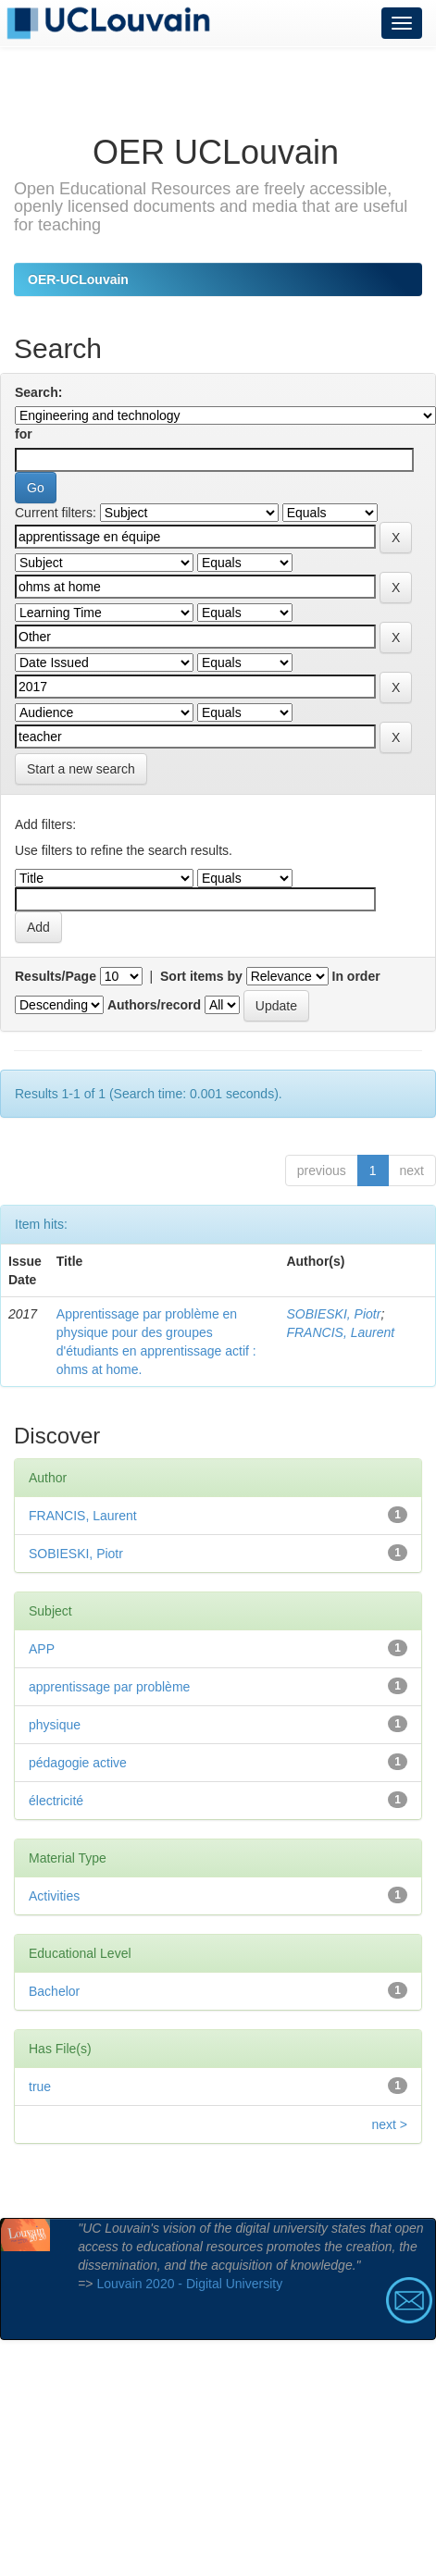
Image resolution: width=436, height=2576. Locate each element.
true (40, 2086)
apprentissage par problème (109, 1686)
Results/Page (55, 976)
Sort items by (201, 976)
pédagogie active (78, 1762)
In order (356, 976)
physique (55, 1724)
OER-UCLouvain (78, 279)
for (23, 434)
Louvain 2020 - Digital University (189, 2283)
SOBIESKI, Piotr (333, 1314)
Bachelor (54, 1991)
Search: (38, 392)
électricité (56, 1800)
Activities (54, 1896)
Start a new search (81, 769)
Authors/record (154, 1004)
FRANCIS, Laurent (340, 1332)
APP (42, 1648)
